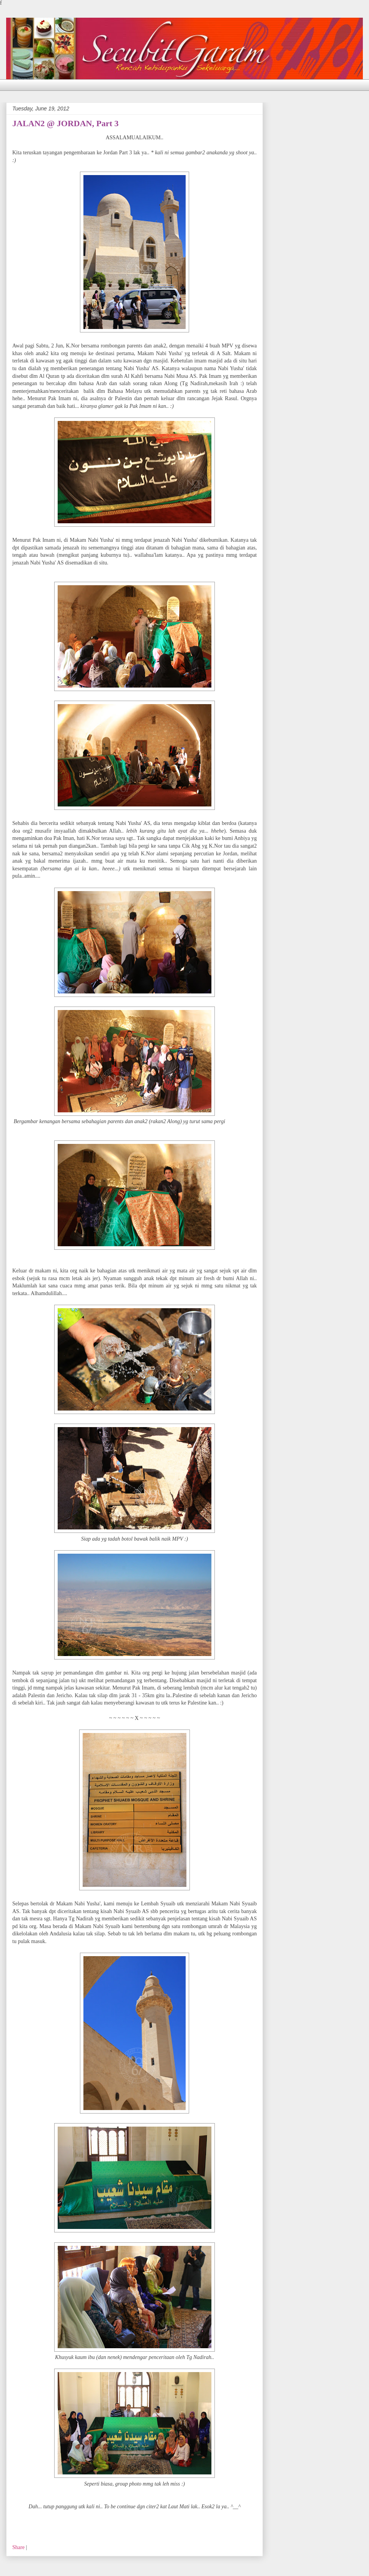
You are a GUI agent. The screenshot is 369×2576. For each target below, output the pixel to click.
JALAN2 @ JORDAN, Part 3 (65, 123)
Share (18, 2547)
